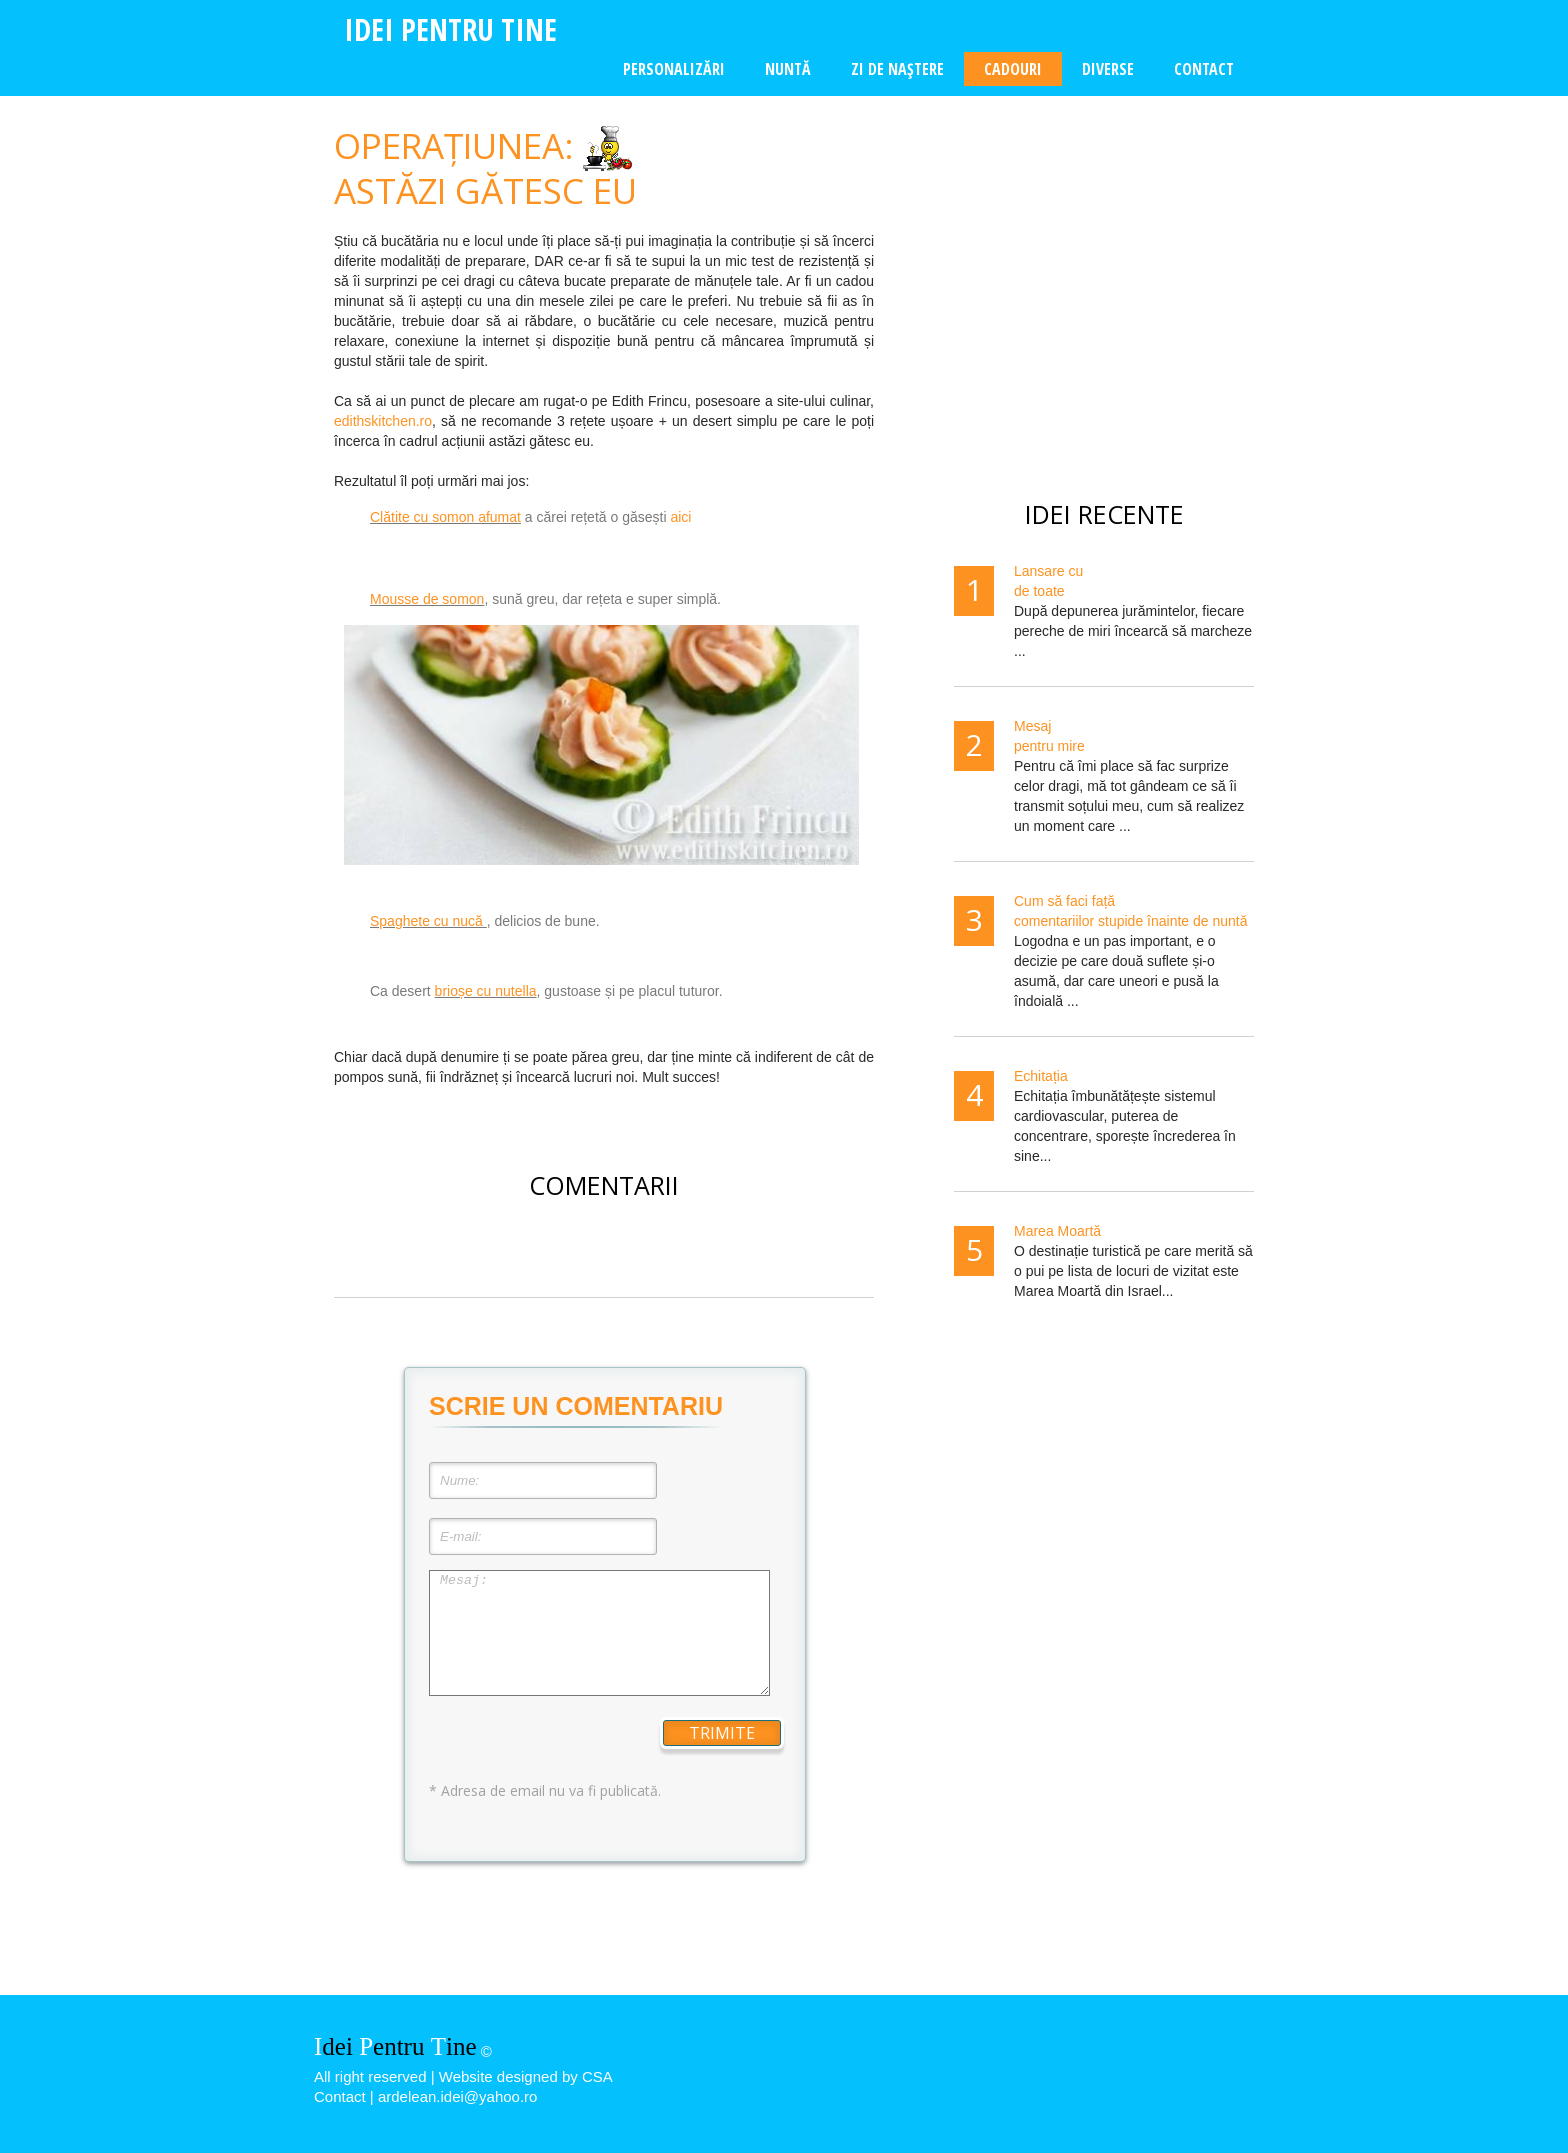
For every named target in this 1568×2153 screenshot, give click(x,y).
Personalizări (674, 69)
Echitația (1041, 1076)
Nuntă (788, 69)
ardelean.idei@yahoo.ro (458, 2096)
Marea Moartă (1057, 1231)
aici (680, 517)
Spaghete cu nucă (428, 921)
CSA (597, 2076)
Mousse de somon (427, 599)
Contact (1204, 69)
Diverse (1108, 69)
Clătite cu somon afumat (445, 517)
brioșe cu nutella (486, 991)
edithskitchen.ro (383, 421)
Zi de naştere (897, 69)
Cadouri (1013, 69)
